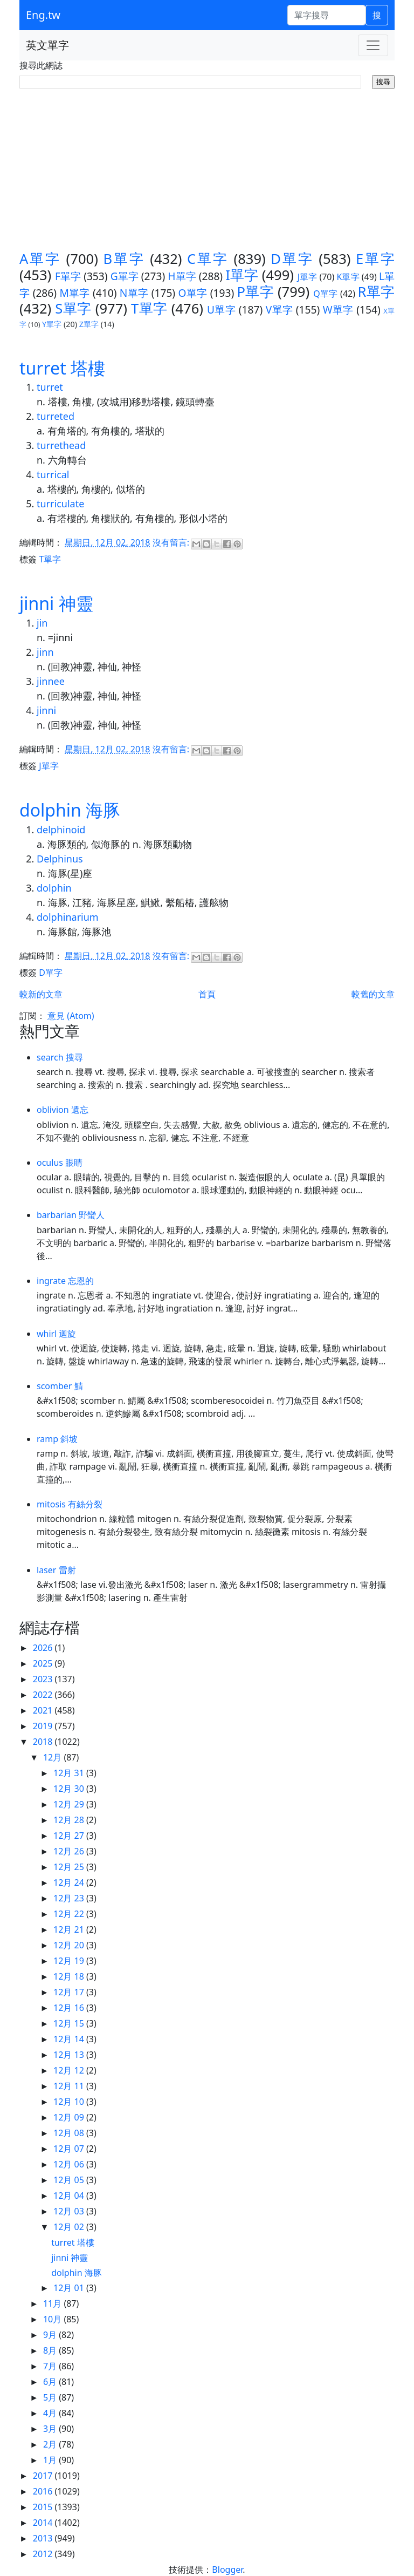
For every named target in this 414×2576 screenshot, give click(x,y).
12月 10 (69, 2102)
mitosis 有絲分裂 (69, 1504)
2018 (44, 1742)
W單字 (338, 309)
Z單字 (89, 324)
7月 (51, 2366)
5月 (51, 2397)
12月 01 (69, 2288)
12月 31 (69, 1773)
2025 (44, 1663)
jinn (45, 651)
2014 (44, 2523)
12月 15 (69, 2023)
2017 (44, 2476)
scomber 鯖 (60, 1386)
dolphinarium (68, 916)
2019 (44, 1726)
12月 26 (69, 1851)
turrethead (61, 445)
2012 (44, 2554)
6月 (51, 2382)
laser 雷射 (56, 1570)
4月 (51, 2413)
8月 (51, 2350)
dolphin (54, 887)
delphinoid (61, 829)
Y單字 (51, 324)
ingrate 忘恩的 (65, 1281)
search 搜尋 (60, 1057)
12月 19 (69, 1961)
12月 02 (69, 2227)
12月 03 (69, 2211)
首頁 (207, 994)
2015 (44, 2507)
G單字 (125, 276)
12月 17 (69, 1992)
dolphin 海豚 (69, 809)
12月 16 (69, 2008)
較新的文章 (41, 994)
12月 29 (69, 1804)
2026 (44, 1648)
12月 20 (69, 1945)
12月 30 (69, 1789)
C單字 (208, 258)
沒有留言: (172, 543)
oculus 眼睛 (59, 1162)
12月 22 (69, 1914)
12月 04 (69, 2195)
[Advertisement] (207, 170)
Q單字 (325, 294)
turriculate (60, 503)
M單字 (74, 293)
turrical (53, 474)
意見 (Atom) (70, 1016)
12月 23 (69, 1898)
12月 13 (69, 2055)
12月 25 (69, 1867)
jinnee (51, 681)
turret (50, 386)
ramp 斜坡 (57, 1439)
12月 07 (69, 2148)
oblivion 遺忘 (62, 1110)
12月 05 (69, 2180)
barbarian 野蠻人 (71, 1215)
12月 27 (69, 1835)
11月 (53, 2303)
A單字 (40, 258)
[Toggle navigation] (373, 45)
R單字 (376, 291)
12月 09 (69, 2117)
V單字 (279, 309)
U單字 (221, 309)
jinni (46, 710)
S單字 (73, 308)
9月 (51, 2335)
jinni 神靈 (56, 603)
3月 (51, 2429)
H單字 (182, 276)
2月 (51, 2444)
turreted (55, 416)
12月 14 (69, 2039)
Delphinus (60, 858)
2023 (44, 1679)
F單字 (68, 276)
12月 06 (69, 2164)
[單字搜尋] (326, 15)
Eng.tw (43, 15)
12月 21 (69, 1929)
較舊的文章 (373, 994)
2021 (44, 1710)
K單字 (348, 277)
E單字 (375, 258)
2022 (44, 1695)
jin (42, 622)
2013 (44, 2538)
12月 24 (69, 1882)
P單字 (255, 291)
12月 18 (69, 1976)
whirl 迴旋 (57, 1334)
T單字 (149, 308)
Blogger (227, 2569)
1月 (51, 2460)
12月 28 (69, 1820)
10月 (53, 2319)
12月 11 (69, 2086)
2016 (44, 2491)
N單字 (134, 293)
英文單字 (47, 45)
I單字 (241, 275)
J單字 (308, 277)
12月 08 (69, 2133)
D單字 (292, 258)
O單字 (192, 293)
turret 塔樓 (62, 367)
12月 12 (69, 2070)
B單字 (123, 258)
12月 (53, 1757)
